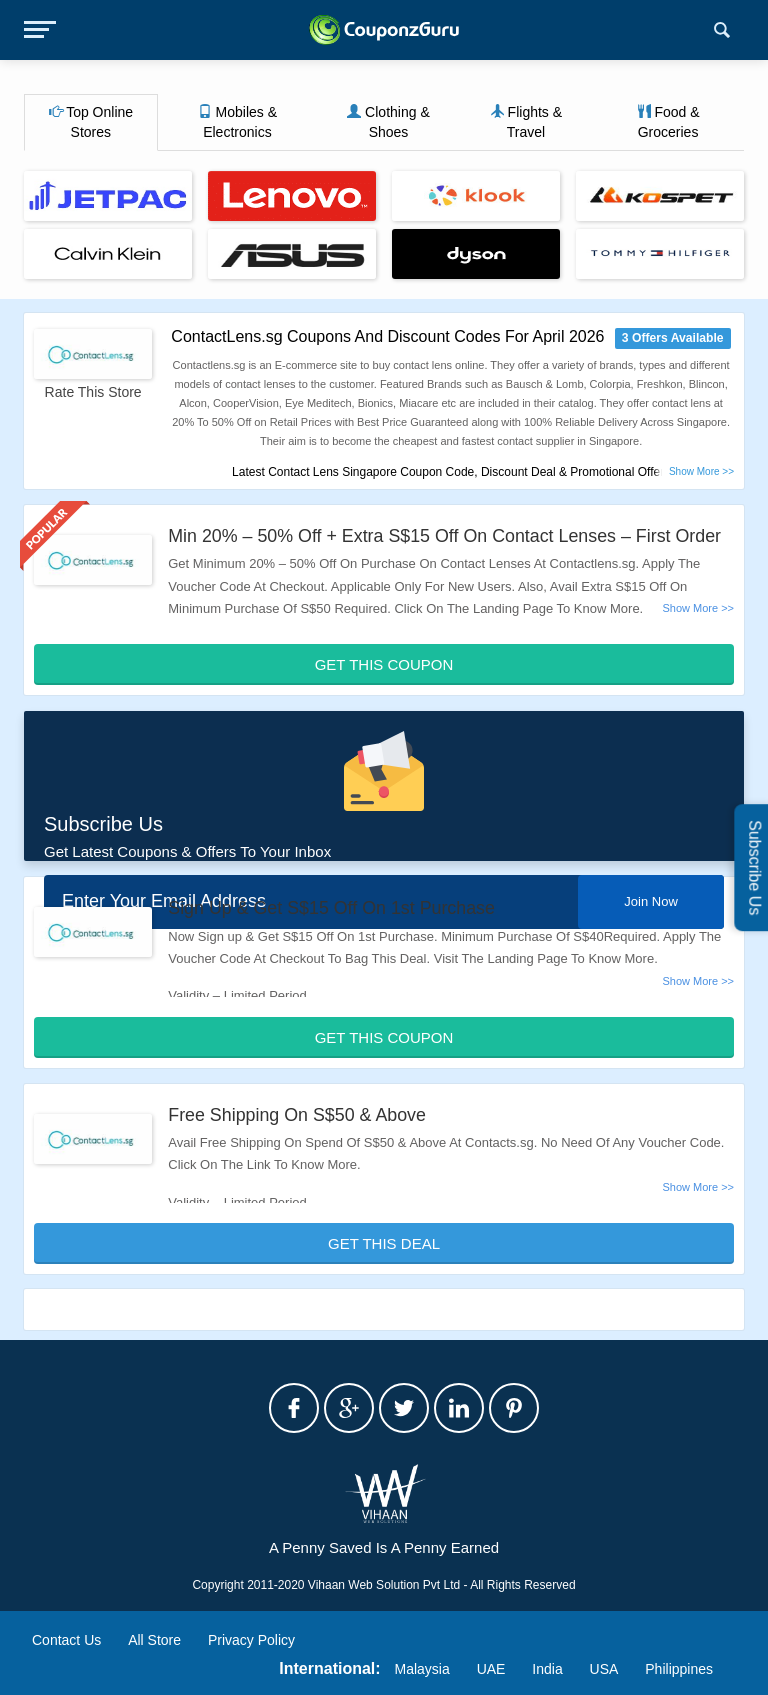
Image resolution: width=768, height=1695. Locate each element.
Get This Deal (384, 1243)
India (547, 1669)
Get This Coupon (384, 664)
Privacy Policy (251, 1640)
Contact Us (66, 1640)
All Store (154, 1640)
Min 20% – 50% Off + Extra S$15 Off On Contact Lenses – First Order (447, 536)
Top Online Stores (91, 122)
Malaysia (422, 1669)
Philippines (679, 1669)
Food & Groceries (668, 122)
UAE (491, 1669)
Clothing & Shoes (388, 122)
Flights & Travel (526, 122)
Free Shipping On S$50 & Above (298, 1115)
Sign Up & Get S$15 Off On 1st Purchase (333, 908)
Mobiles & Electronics (237, 122)
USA (604, 1669)
